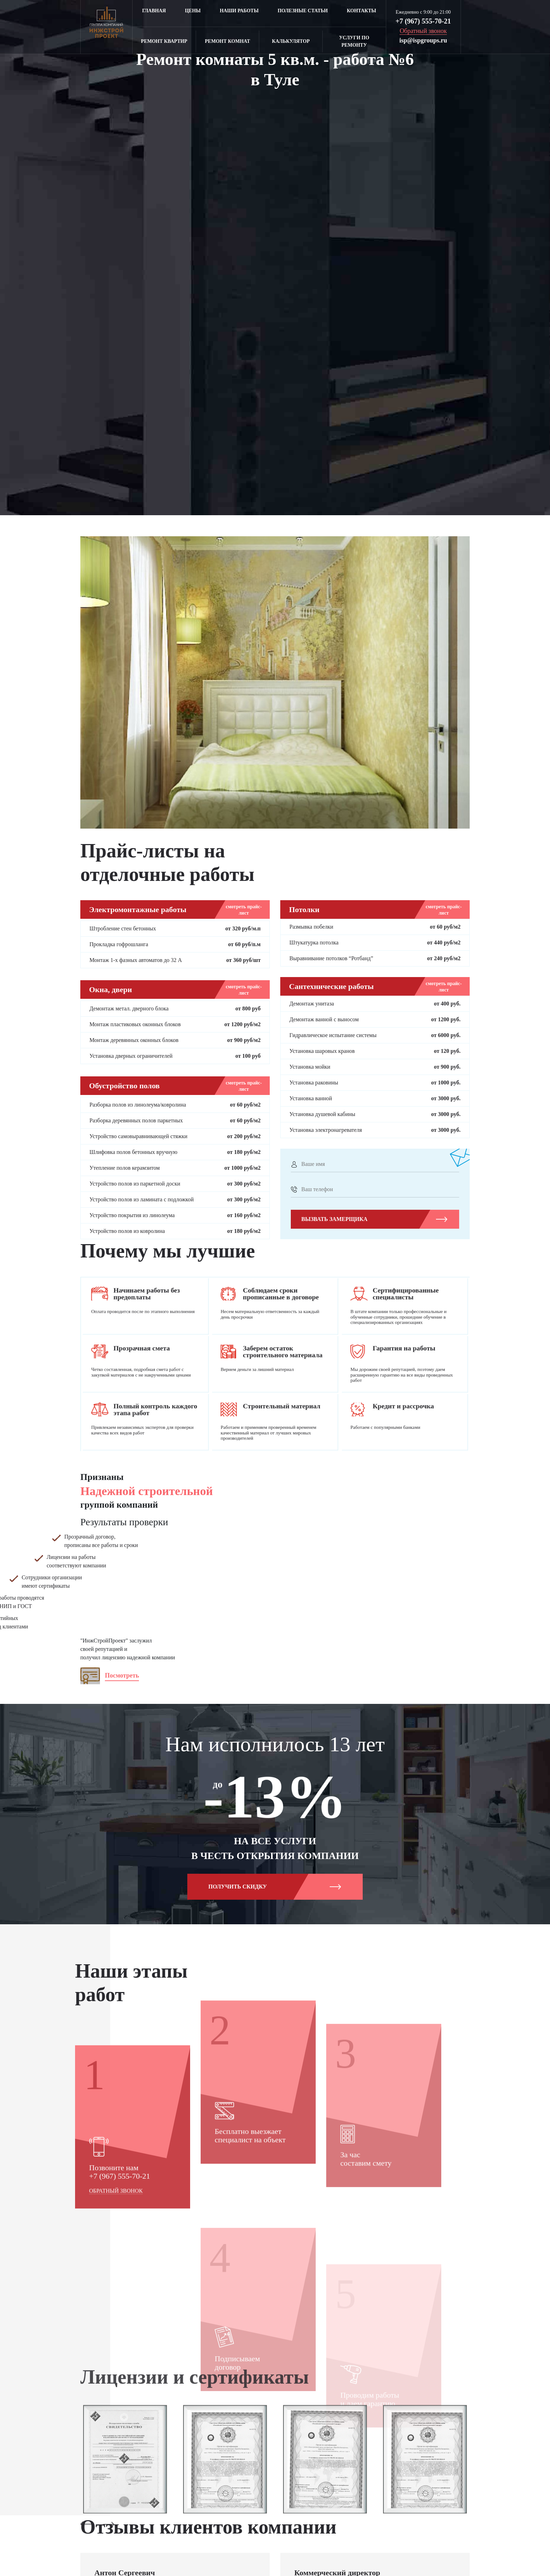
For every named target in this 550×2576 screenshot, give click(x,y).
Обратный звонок (116, 2293)
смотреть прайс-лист (244, 910)
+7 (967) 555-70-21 (423, 21)
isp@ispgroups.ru (423, 40)
